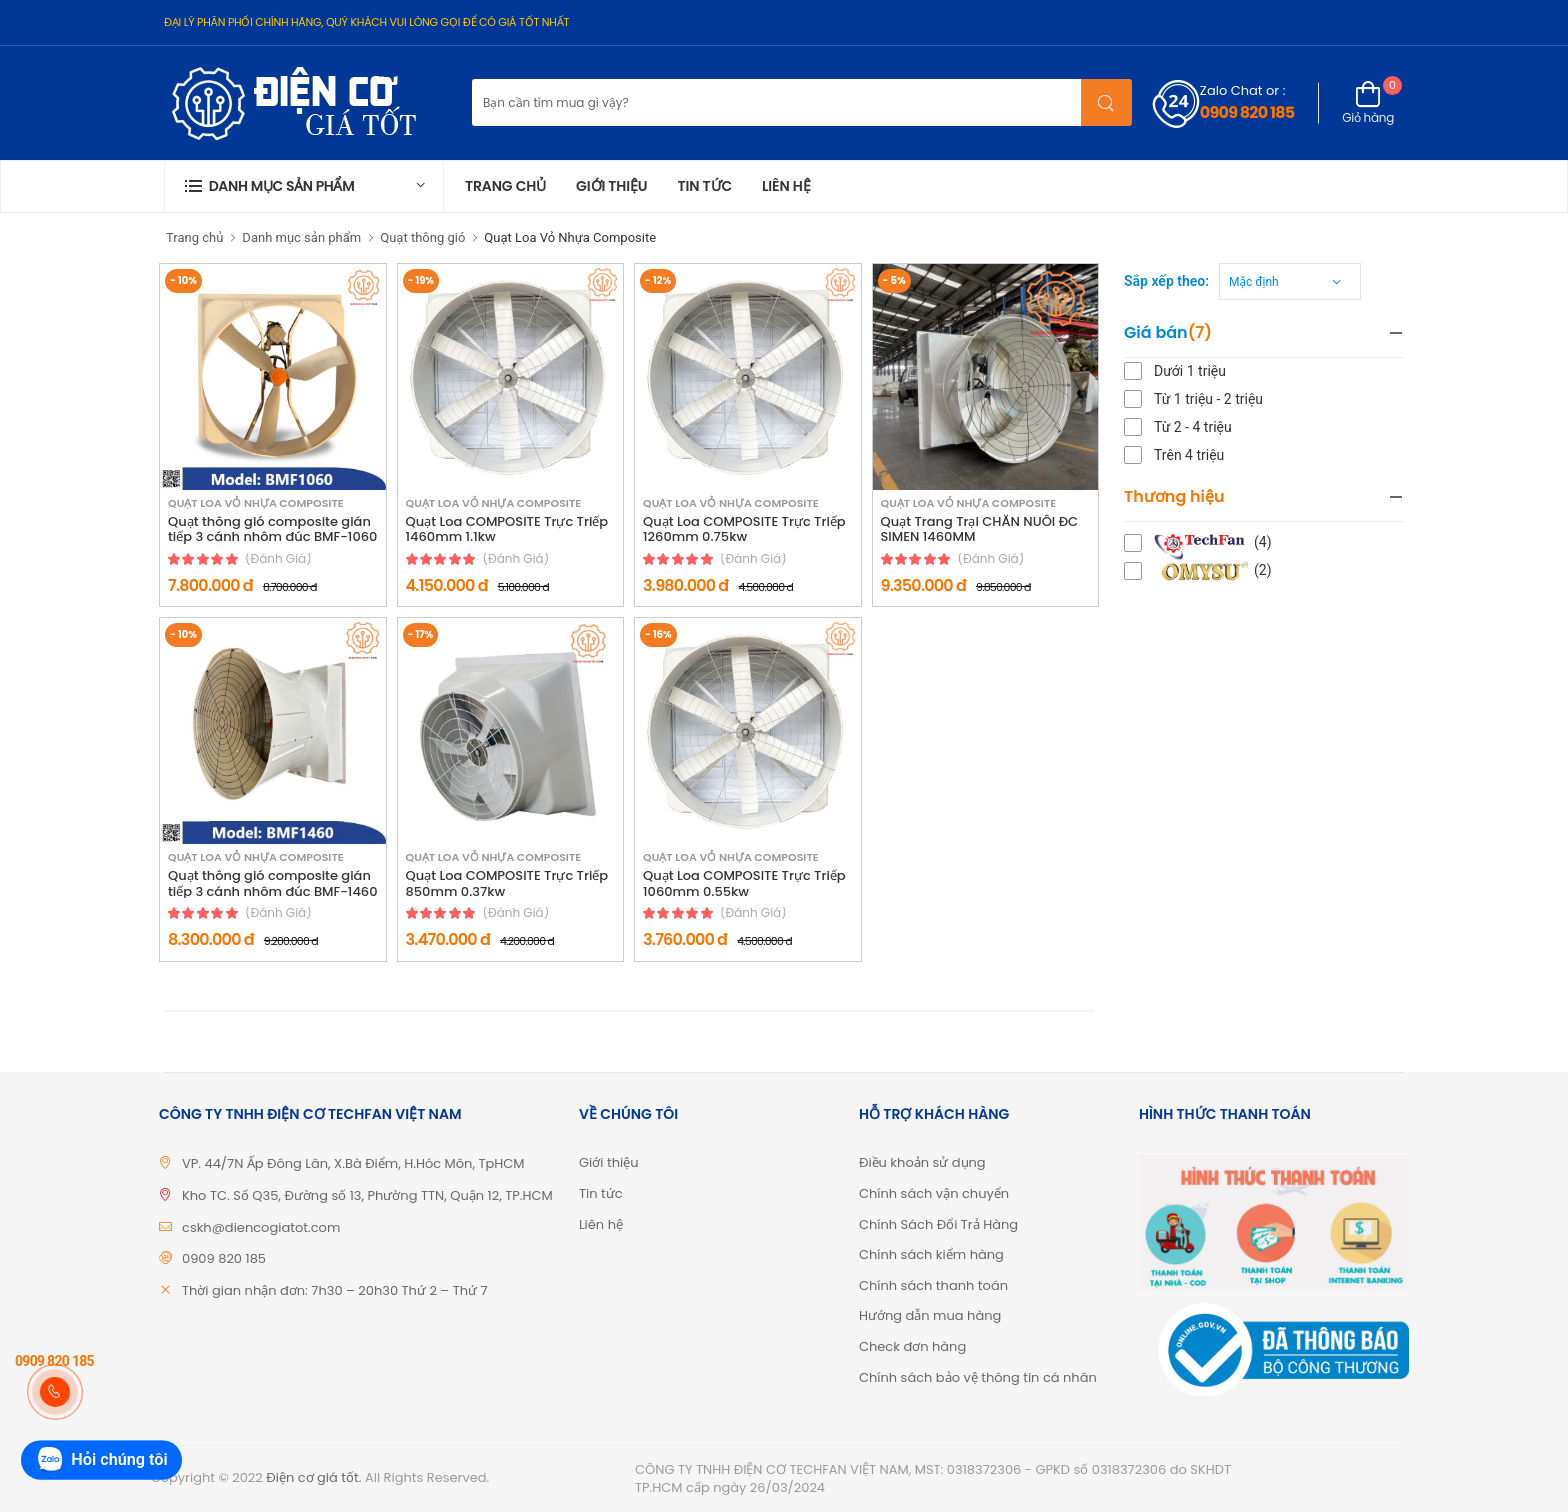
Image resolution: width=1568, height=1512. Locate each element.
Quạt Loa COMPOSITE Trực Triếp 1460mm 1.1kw (507, 529)
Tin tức (704, 186)
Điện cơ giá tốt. (313, 1477)
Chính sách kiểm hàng (931, 1254)
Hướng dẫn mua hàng (930, 1315)
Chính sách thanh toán (933, 1285)
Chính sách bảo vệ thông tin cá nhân (978, 1377)
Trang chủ (505, 186)
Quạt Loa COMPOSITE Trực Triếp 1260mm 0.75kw (744, 529)
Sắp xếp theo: (1166, 281)
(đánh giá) (278, 559)
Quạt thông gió (422, 237)
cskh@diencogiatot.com (261, 1227)
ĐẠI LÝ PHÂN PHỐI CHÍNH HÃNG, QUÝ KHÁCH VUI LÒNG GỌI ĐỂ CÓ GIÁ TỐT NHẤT (366, 22)
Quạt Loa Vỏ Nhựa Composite (570, 237)
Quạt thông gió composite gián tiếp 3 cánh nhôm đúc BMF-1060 (272, 529)
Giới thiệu (611, 186)
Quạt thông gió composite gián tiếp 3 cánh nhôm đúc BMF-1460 (273, 883)
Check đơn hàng (912, 1346)
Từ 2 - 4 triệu (1193, 427)
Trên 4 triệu (1189, 455)
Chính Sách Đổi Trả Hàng (938, 1224)
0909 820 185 (1247, 112)
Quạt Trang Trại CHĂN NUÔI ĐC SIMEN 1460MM (980, 529)
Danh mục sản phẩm (301, 237)
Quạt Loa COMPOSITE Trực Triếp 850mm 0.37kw (507, 883)
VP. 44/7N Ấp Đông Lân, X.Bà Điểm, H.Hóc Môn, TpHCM (353, 1163)
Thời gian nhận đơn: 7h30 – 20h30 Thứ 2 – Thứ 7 (335, 1290)
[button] (304, 186)
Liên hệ (786, 186)
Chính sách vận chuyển (934, 1193)
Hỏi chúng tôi (101, 1460)
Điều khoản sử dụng (922, 1162)
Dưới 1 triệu (1190, 371)
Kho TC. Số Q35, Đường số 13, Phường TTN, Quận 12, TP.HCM (367, 1195)
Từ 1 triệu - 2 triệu (1208, 399)
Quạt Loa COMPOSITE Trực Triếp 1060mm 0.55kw (744, 883)
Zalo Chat (1231, 90)
